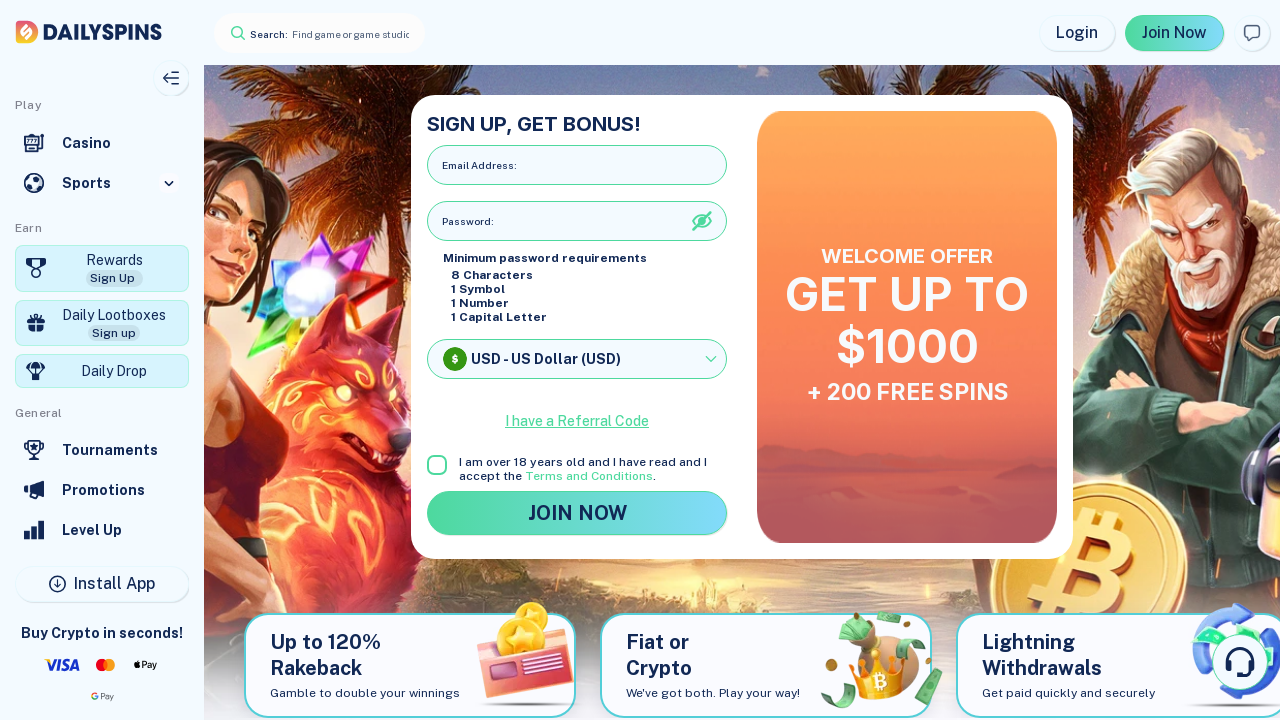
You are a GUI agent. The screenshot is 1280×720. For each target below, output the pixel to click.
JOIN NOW (577, 513)
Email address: (479, 165)
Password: (468, 221)
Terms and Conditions (589, 476)
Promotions (103, 490)
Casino (86, 143)
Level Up (92, 530)
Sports (86, 183)
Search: (269, 34)
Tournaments (110, 450)
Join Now (1174, 32)
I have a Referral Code (577, 421)
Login (1077, 32)
